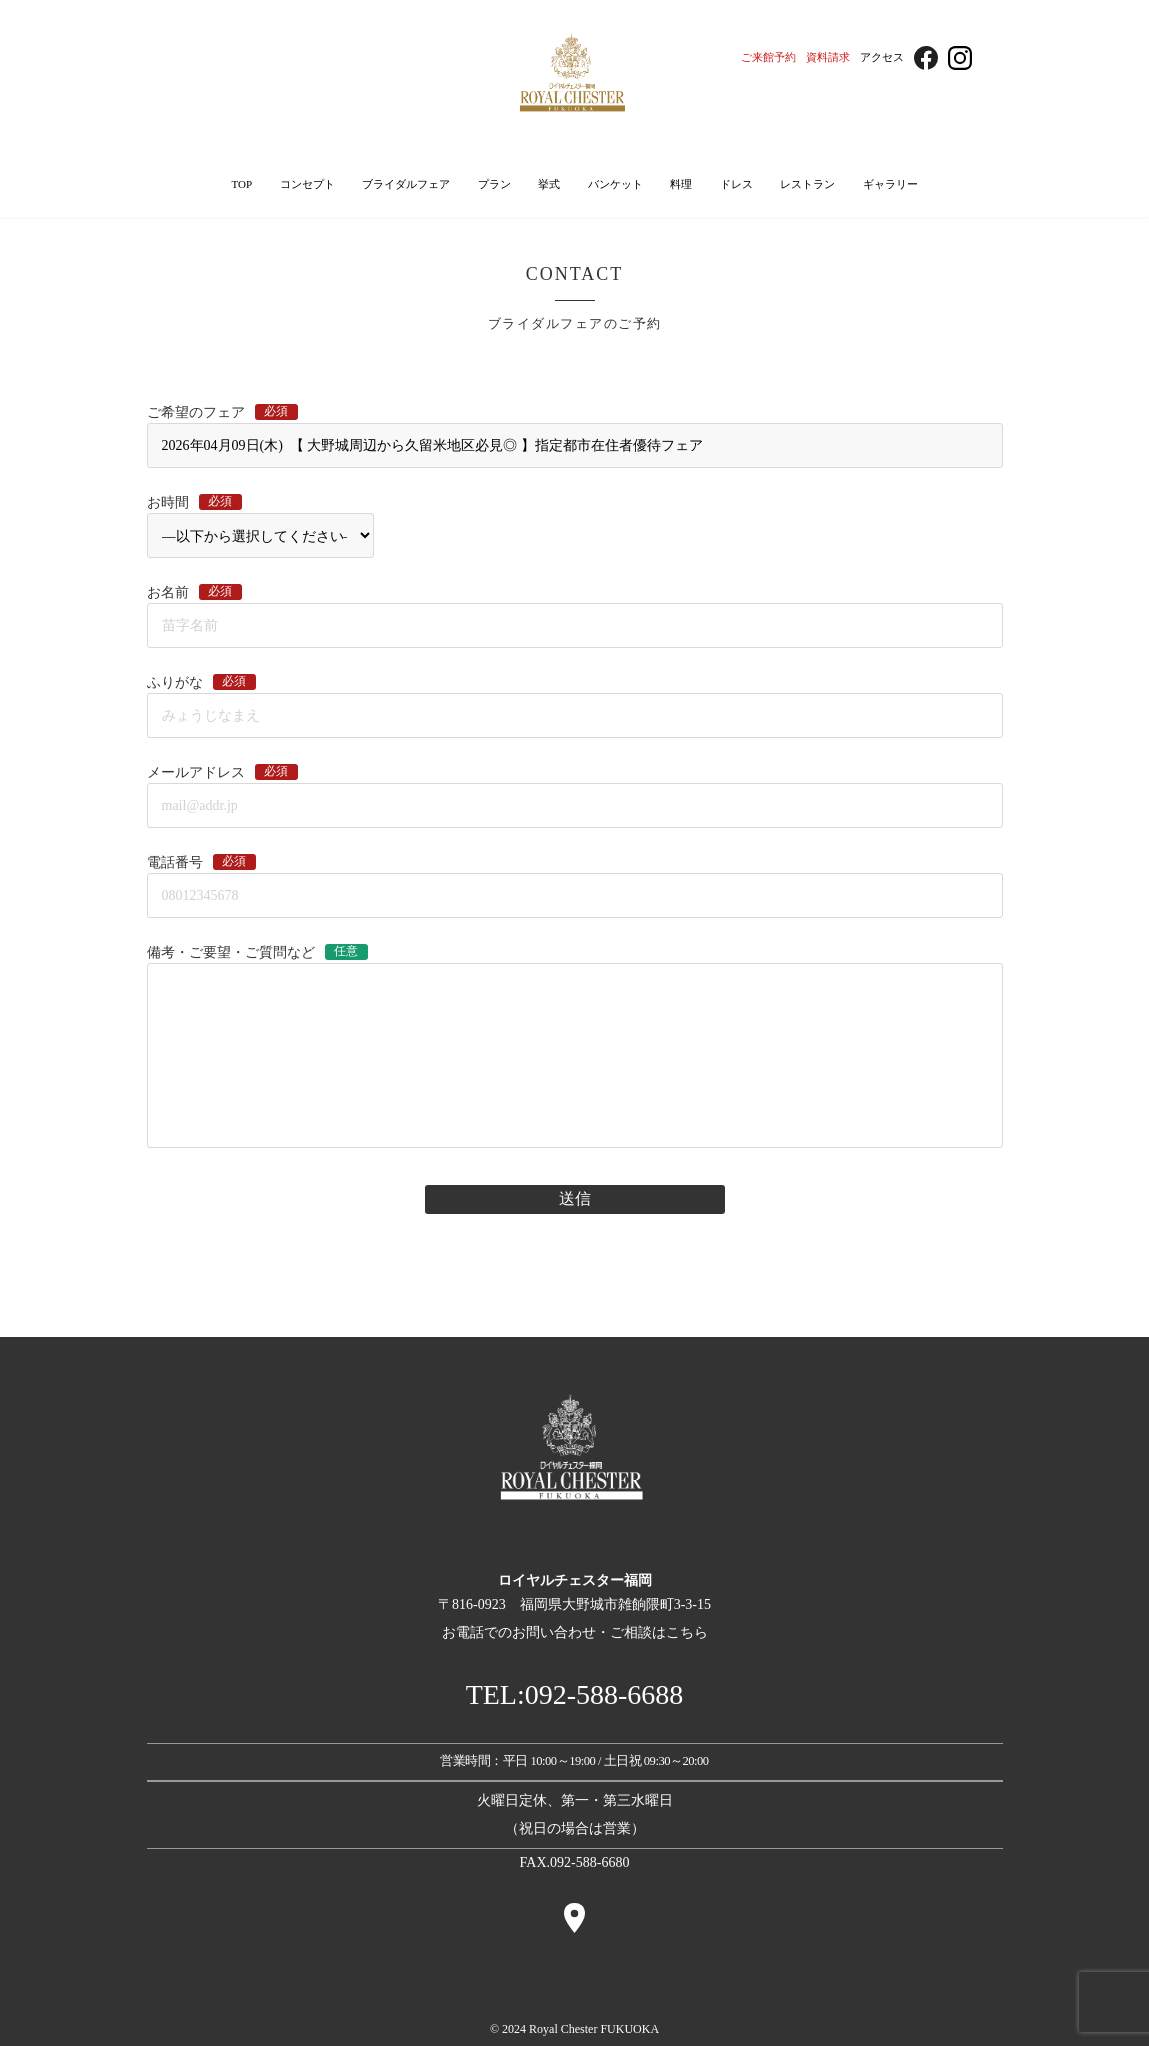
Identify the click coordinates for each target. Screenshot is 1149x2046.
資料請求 (828, 57)
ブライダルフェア (406, 184)
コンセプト (307, 184)
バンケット (615, 184)
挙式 (549, 184)
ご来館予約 (768, 57)
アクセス (882, 57)
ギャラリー (890, 184)
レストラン (807, 184)
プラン (494, 184)
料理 (681, 184)
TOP (241, 184)
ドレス (736, 184)
